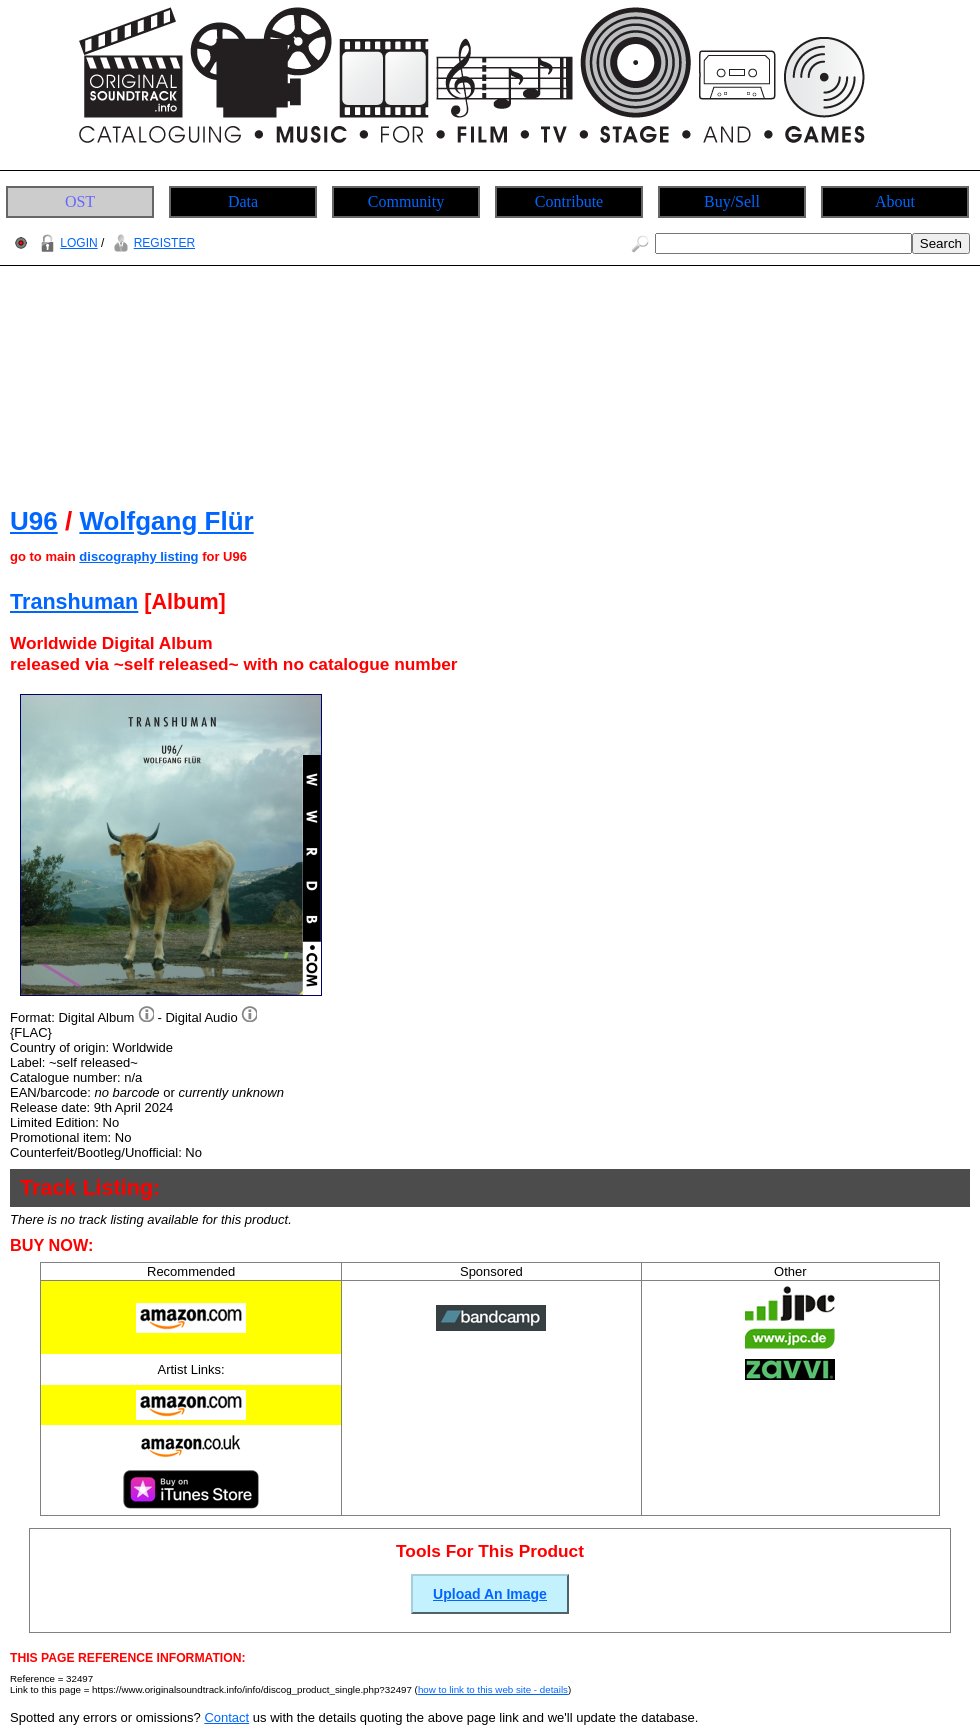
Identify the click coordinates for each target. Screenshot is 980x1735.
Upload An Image (490, 1594)
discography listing (138, 556)
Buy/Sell (732, 201)
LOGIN (66, 243)
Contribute (569, 201)
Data (243, 201)
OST (80, 201)
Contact (226, 1717)
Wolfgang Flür (166, 521)
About (895, 201)
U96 (34, 521)
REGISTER (151, 243)
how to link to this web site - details (493, 1689)
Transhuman (74, 601)
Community (406, 201)
